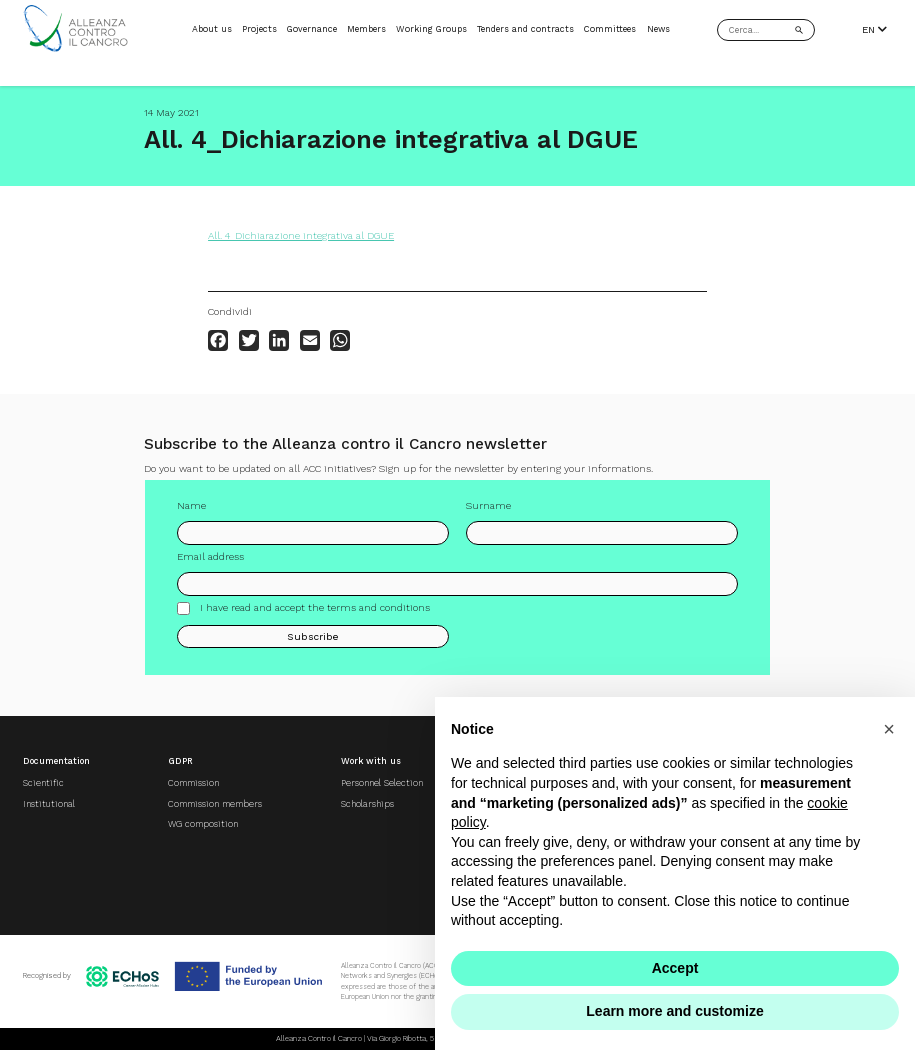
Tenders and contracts (525, 29)
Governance (312, 29)
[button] (889, 729)
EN (874, 29)
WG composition (203, 824)
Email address (210, 556)
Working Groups (431, 29)
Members (366, 29)
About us (212, 29)
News (658, 29)
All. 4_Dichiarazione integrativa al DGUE (301, 235)
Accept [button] (675, 968)
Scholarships (367, 804)
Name (191, 505)
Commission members (215, 804)
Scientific (43, 783)
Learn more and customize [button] (674, 1011)
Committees (610, 29)
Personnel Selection (382, 783)
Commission (193, 783)
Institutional (49, 804)
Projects (259, 29)
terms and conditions (378, 607)
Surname (488, 505)
